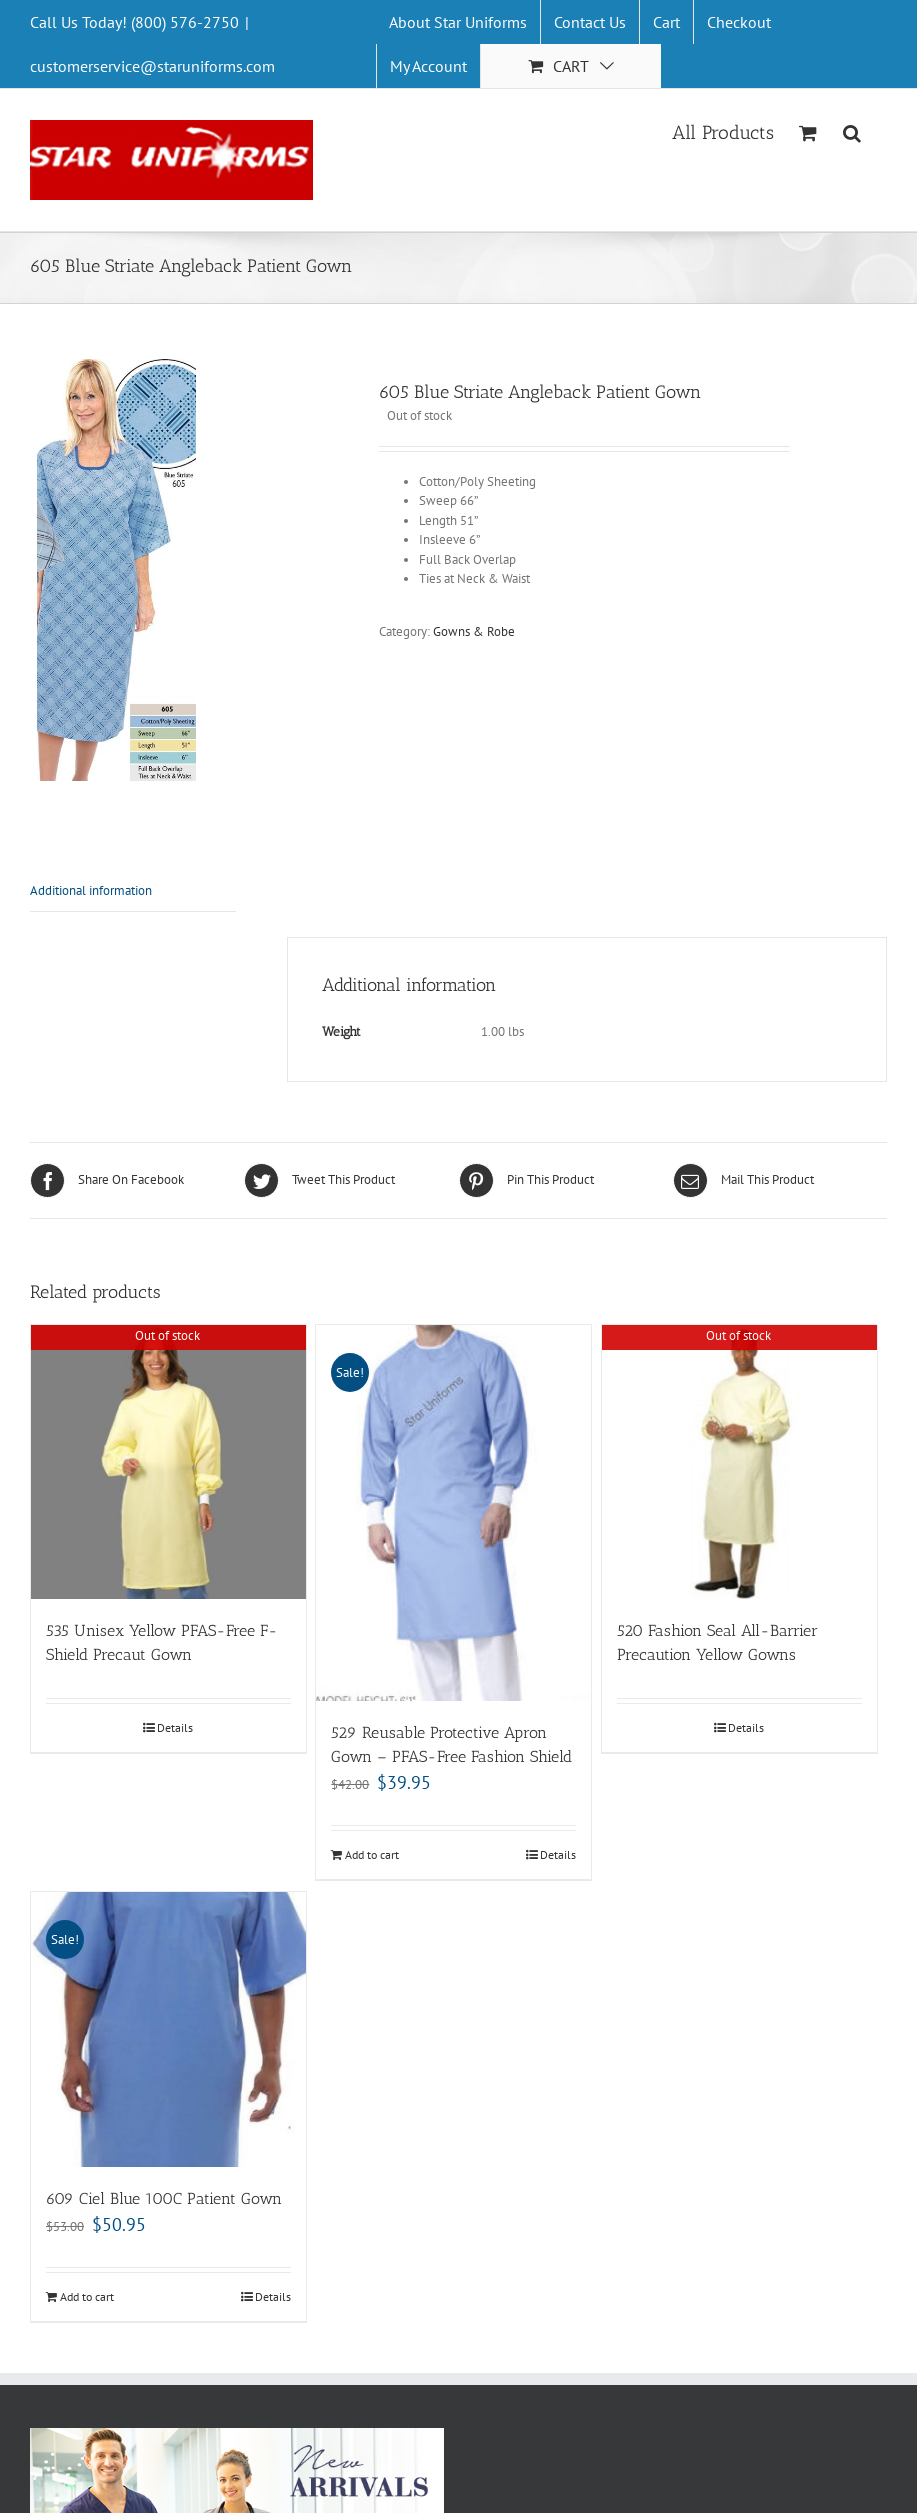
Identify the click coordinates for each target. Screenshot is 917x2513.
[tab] (133, 891)
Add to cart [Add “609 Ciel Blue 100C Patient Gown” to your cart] (87, 2296)
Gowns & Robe (474, 631)
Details (175, 1727)
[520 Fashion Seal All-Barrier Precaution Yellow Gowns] (739, 1462)
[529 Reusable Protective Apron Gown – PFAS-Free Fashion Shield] (453, 1513)
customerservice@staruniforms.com (152, 66)
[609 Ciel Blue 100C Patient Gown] (168, 2029)
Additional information (91, 890)
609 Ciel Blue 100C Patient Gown (164, 2198)
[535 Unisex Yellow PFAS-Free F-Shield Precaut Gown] (168, 1462)
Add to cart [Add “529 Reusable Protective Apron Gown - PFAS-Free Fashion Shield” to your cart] (372, 1854)
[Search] (852, 131)
